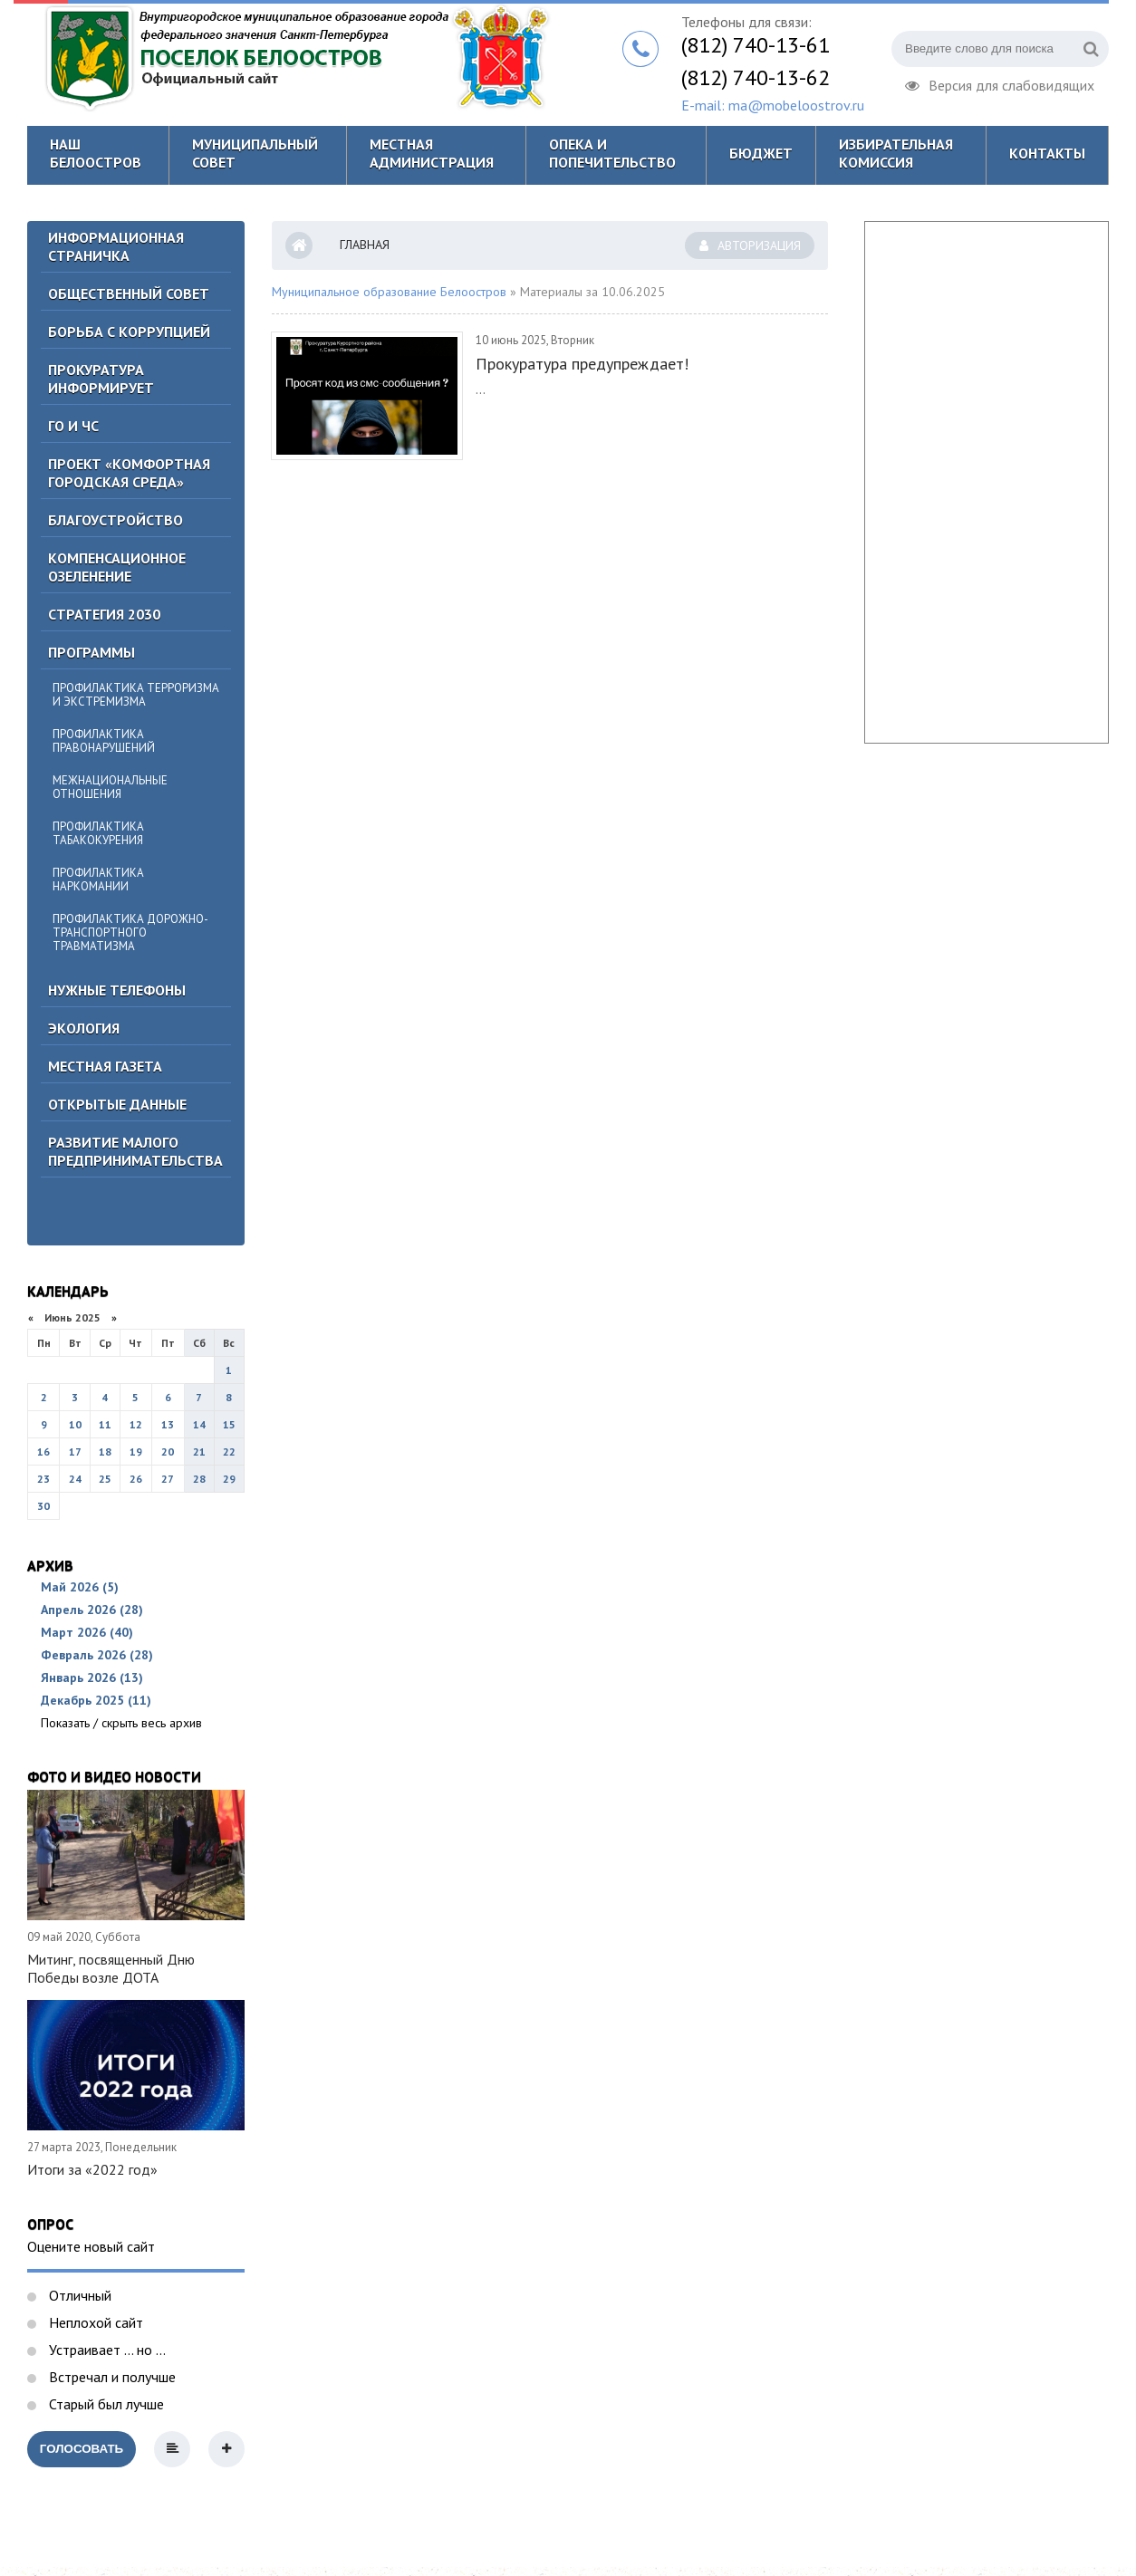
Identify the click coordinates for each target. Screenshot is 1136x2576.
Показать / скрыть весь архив (121, 1723)
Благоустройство (115, 520)
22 (229, 1451)
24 (75, 1478)
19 (136, 1451)
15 (229, 1424)
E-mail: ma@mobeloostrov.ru (772, 105)
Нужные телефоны (117, 990)
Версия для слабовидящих (999, 83)
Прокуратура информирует (101, 378)
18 (105, 1451)
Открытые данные (117, 1104)
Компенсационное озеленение (117, 567)
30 (43, 1506)
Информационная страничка (116, 246)
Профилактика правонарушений (104, 740)
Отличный (78, 2295)
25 (105, 1478)
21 (199, 1451)
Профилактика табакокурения (98, 833)
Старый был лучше (104, 2404)
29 (229, 1478)
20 (167, 1451)
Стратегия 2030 (104, 614)
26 (136, 1478)
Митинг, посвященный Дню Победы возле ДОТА (111, 1968)
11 (105, 1424)
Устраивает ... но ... (105, 2350)
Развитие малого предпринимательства (135, 1151)
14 (199, 1424)
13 (167, 1424)
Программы (91, 652)
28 (199, 1478)
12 (136, 1424)
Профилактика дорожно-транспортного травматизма (130, 932)
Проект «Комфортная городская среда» (129, 473)
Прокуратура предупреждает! (582, 363)
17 (75, 1451)
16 (43, 1451)
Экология (84, 1028)
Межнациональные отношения (110, 787)
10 (75, 1424)
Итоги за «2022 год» (92, 2169)
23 (43, 1478)
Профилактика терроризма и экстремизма (136, 694)
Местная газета (105, 1066)
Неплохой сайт (94, 2322)
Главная (365, 244)
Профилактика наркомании (98, 879)
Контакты (1047, 153)
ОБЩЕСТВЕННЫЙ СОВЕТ (128, 293)
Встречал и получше (110, 2377)
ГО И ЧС (73, 426)
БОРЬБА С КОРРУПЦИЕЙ (129, 331)
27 (167, 1478)
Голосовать (81, 2449)
